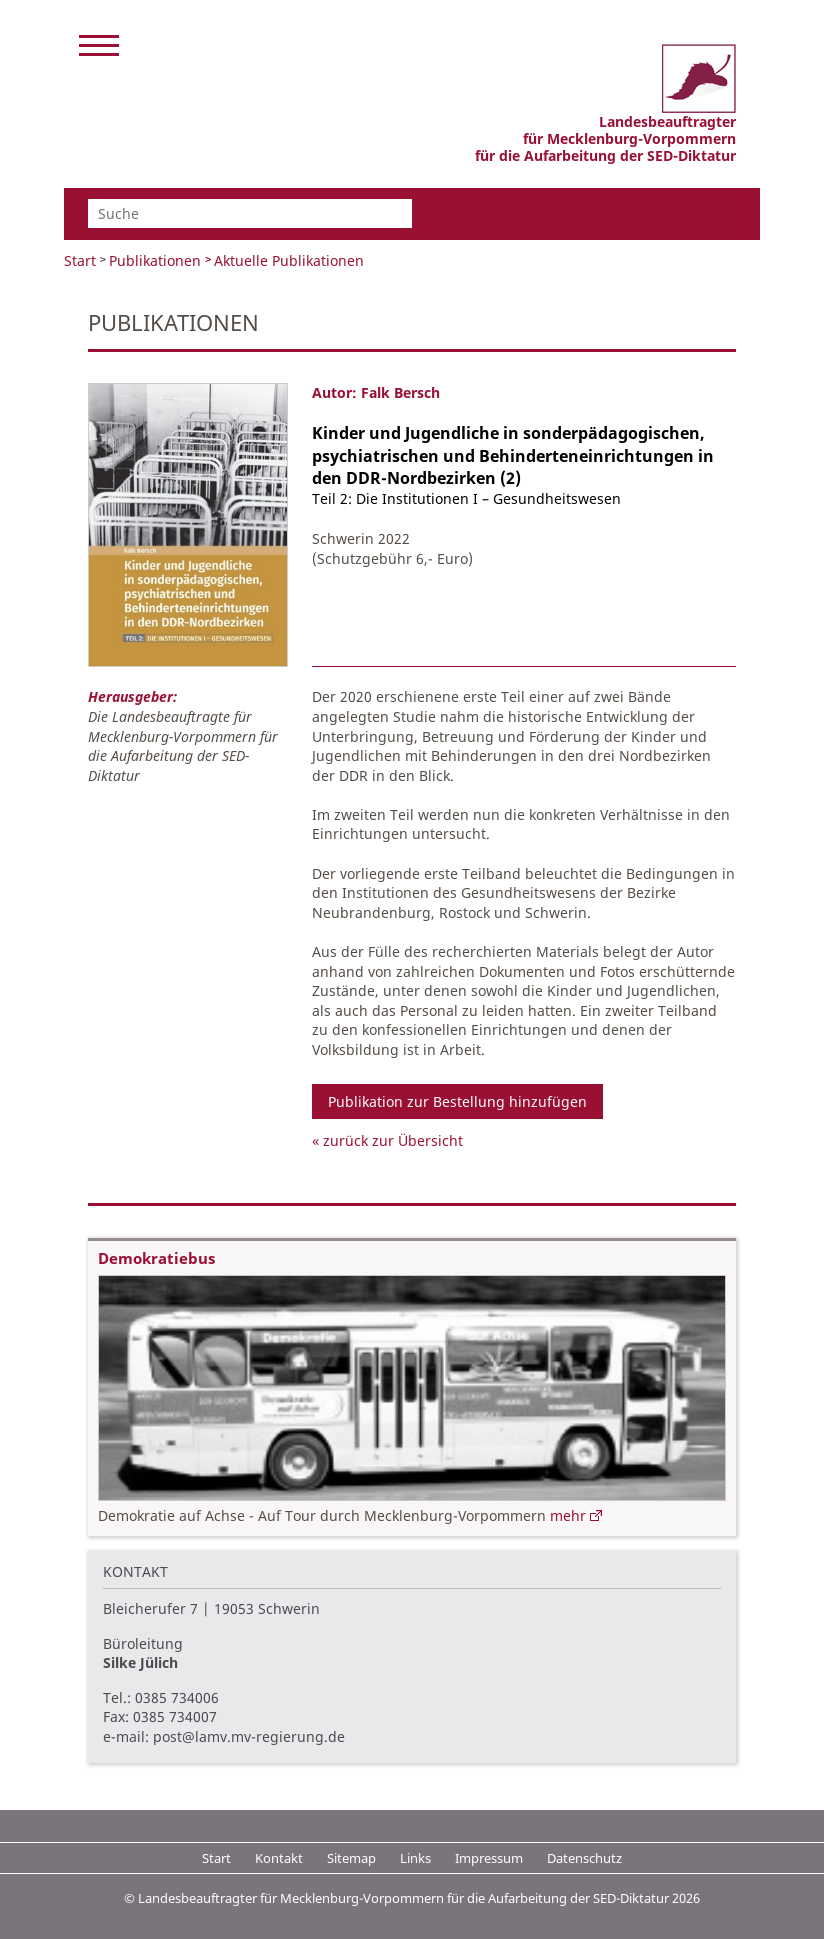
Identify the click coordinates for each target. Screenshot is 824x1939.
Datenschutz (584, 1858)
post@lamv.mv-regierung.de (249, 1736)
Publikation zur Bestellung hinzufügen (457, 1101)
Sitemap (351, 1858)
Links (415, 1858)
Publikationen (155, 260)
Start (80, 260)
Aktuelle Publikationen (289, 260)
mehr (568, 1515)
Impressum (489, 1858)
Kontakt (279, 1858)
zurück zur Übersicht (393, 1140)
